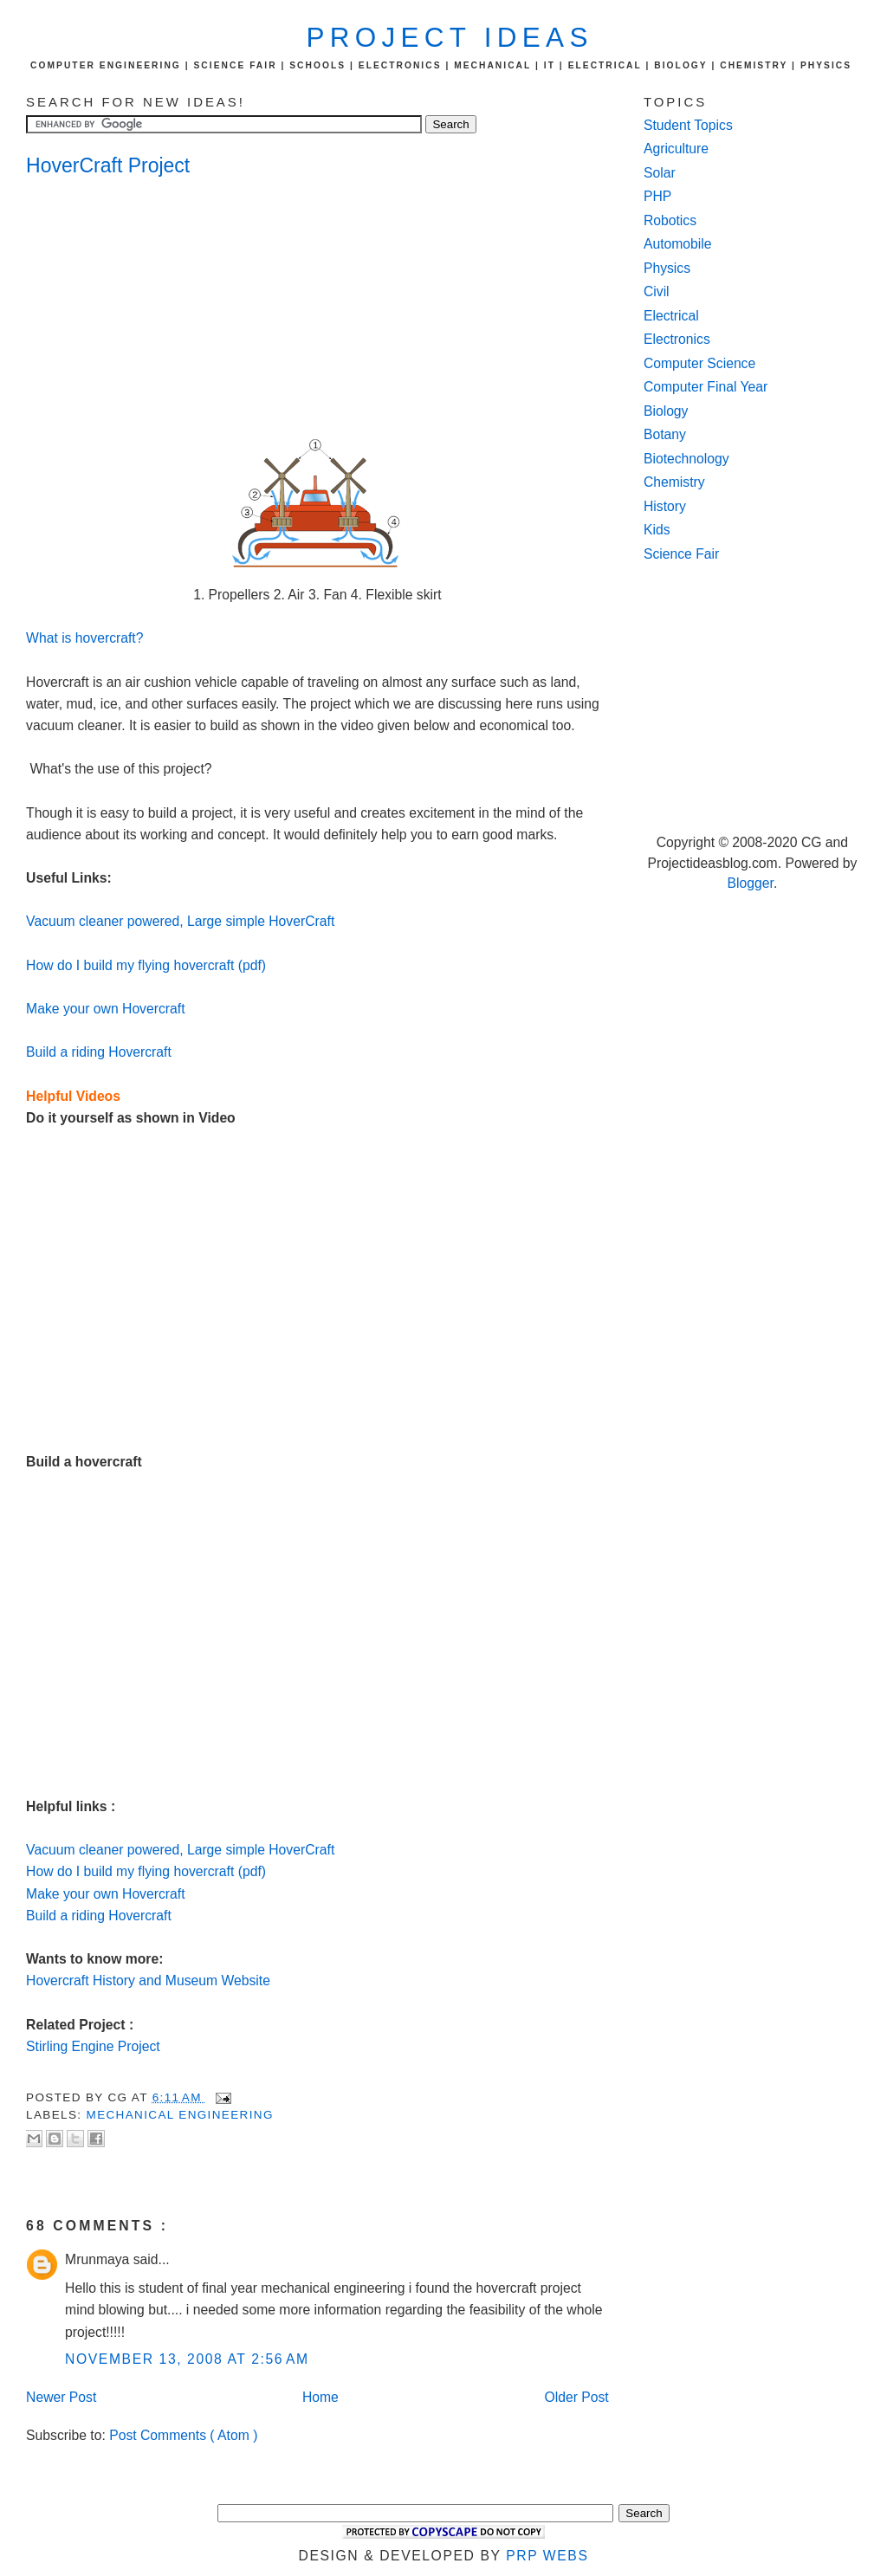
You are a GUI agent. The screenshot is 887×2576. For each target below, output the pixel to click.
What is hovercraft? (84, 638)
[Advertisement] (165, 308)
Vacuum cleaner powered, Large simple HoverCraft (180, 921)
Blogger (751, 883)
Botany (665, 434)
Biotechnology (686, 458)
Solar (660, 172)
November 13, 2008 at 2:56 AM (187, 2359)
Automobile (678, 243)
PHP (657, 196)
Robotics (670, 220)
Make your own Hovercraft (105, 1008)
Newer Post (61, 2397)
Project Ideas (450, 38)
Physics (667, 268)
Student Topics (688, 125)
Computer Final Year (705, 386)
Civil (657, 291)
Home (320, 2397)
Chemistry (674, 482)
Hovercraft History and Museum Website (148, 1980)
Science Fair (681, 554)
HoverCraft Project (108, 165)
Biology (666, 411)
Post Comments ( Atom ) (183, 2435)
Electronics (677, 339)
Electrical (671, 315)
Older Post (576, 2397)
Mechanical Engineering (180, 2114)
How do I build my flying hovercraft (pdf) (146, 965)
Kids (657, 529)
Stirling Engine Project (93, 2046)
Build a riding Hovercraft (99, 1052)
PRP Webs (547, 2555)
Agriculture (676, 148)
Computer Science (699, 363)
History (665, 506)
